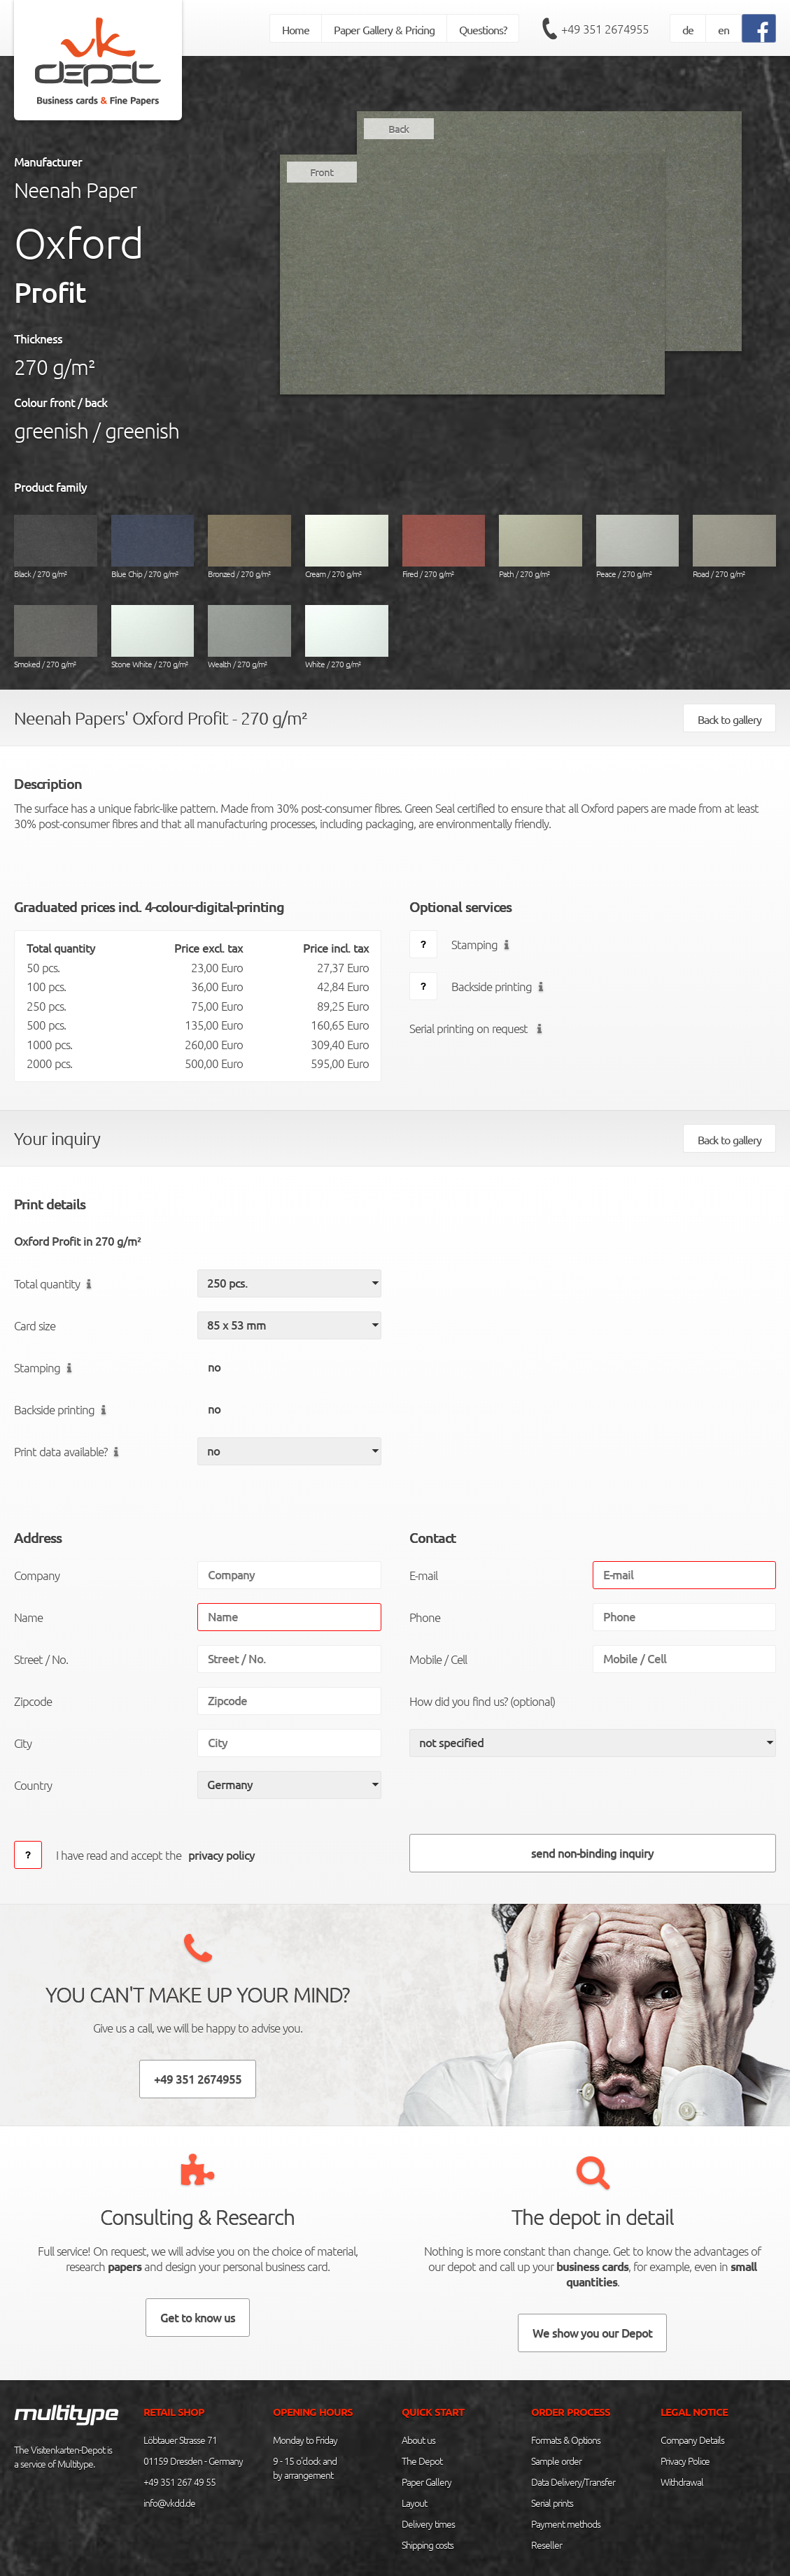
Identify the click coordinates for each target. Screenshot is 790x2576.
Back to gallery (729, 719)
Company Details (692, 2440)
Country (33, 1785)
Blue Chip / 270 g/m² (153, 547)
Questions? (483, 29)
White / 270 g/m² (346, 637)
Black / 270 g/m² (55, 547)
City (22, 1743)
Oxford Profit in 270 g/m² (77, 1241)
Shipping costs (427, 2545)
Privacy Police (685, 2461)
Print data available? (69, 1451)
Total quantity (55, 1283)
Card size (34, 1325)
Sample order (556, 2461)
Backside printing (500, 986)
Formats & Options (565, 2440)
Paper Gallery (426, 2482)
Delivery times (428, 2524)
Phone (424, 1617)
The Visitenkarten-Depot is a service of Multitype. (63, 2456)
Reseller (546, 2545)
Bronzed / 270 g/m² (249, 547)
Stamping (483, 944)
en (723, 29)
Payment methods (565, 2524)
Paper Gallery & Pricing (384, 29)
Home (295, 29)
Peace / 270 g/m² (637, 547)
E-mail (423, 1575)
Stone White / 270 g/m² (153, 637)
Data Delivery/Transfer (573, 2482)
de (687, 29)
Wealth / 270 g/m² (249, 637)
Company (36, 1575)
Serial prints (552, 2503)
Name (28, 1617)
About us (418, 2440)
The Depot (422, 2461)
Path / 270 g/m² (540, 547)
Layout (414, 2503)
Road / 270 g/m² (734, 547)
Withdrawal (682, 2482)
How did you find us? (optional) (482, 1701)
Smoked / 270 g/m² (55, 637)
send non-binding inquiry (592, 1853)
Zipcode (33, 1701)
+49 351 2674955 (605, 28)
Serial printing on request (478, 1028)
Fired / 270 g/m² (444, 547)
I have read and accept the (159, 1855)
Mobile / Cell (438, 1659)
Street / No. (41, 1659)
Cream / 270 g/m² (346, 547)
